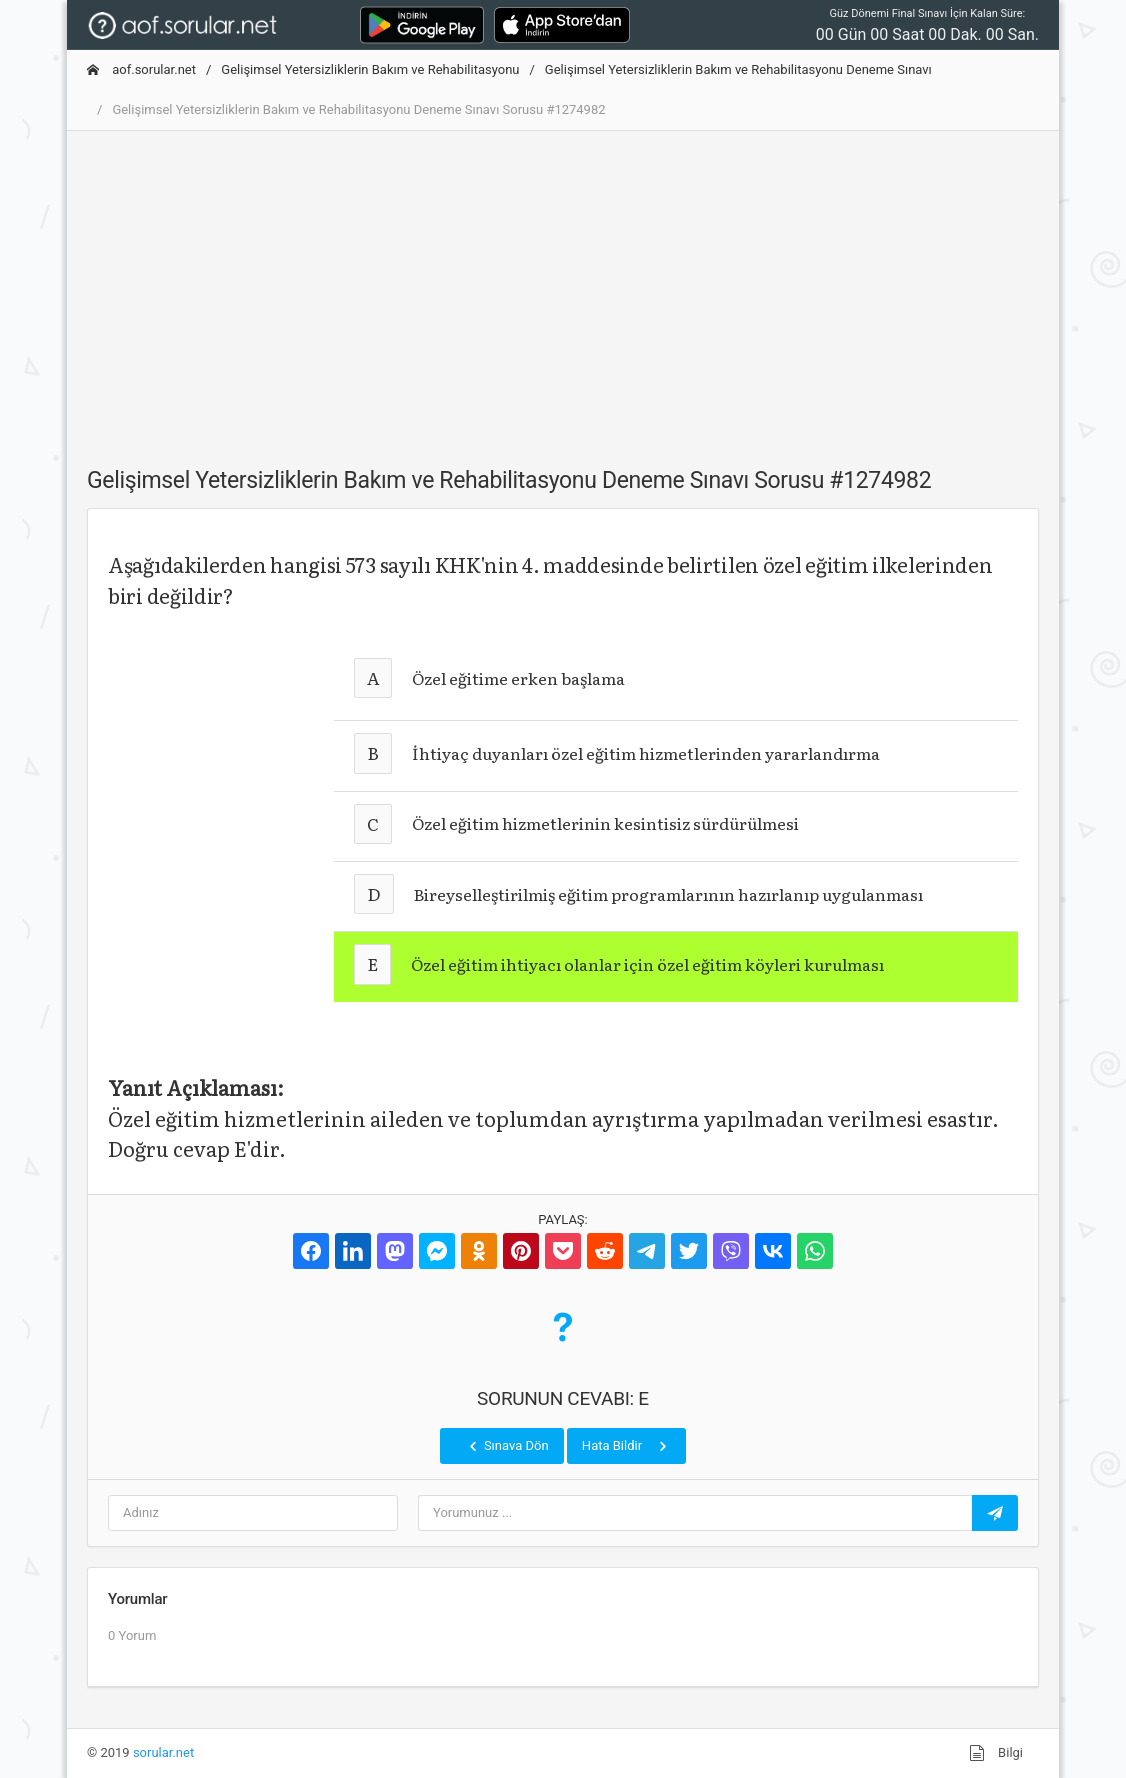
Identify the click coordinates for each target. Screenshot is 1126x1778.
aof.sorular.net (141, 69)
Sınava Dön (507, 1446)
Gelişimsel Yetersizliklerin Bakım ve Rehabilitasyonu (370, 69)
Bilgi (996, 1753)
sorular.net (163, 1752)
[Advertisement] (563, 287)
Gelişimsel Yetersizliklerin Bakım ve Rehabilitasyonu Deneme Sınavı (738, 69)
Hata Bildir (626, 1446)
